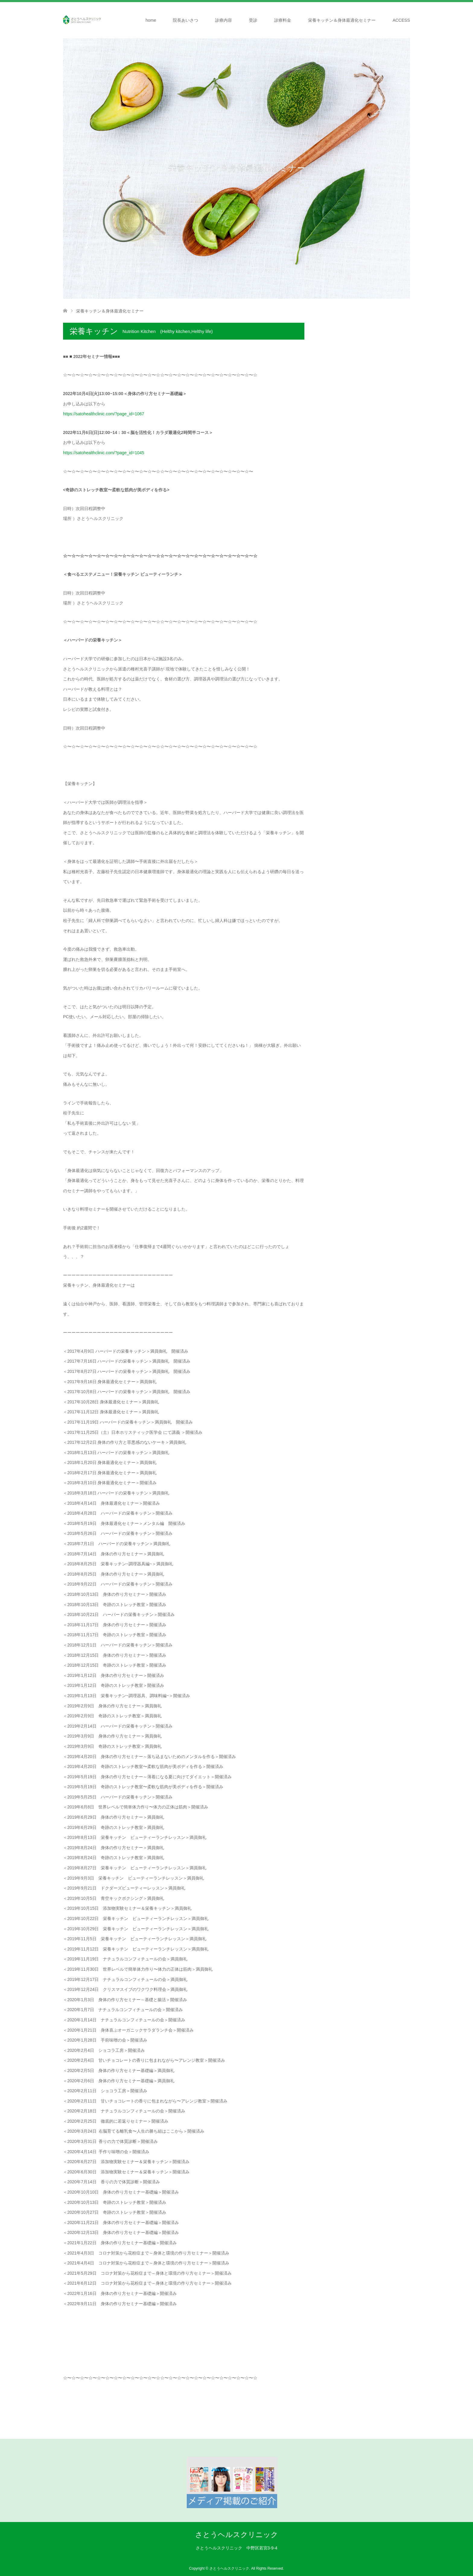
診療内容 (223, 20)
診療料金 (282, 20)
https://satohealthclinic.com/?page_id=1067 (103, 413)
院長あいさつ (185, 20)
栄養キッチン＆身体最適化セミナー (342, 20)
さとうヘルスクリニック (236, 2534)
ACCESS (401, 20)
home (150, 20)
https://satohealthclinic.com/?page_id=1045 (103, 452)
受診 (253, 20)
